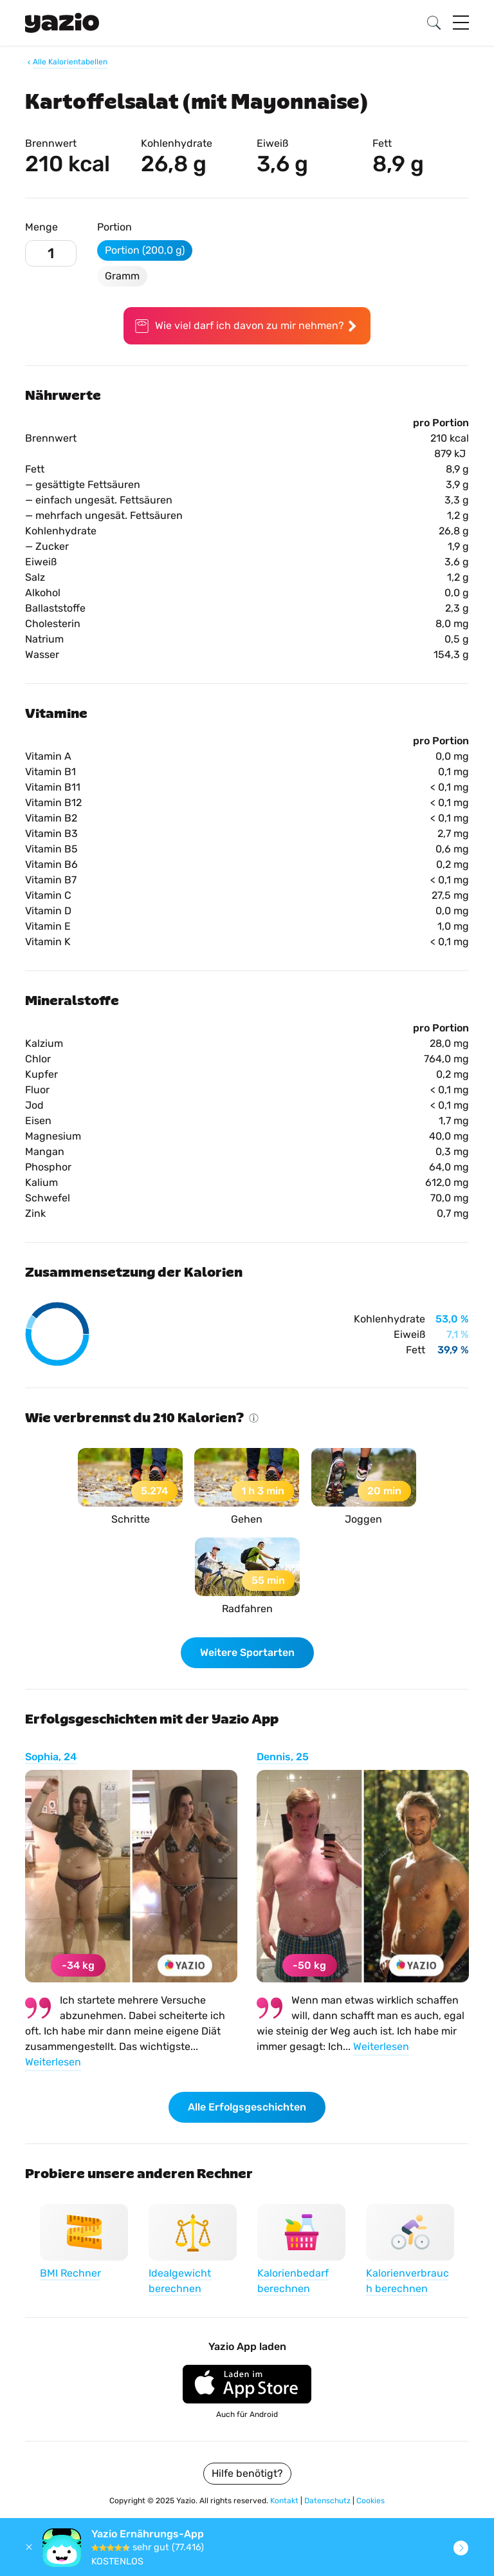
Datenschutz (328, 2500)
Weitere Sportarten (247, 1652)
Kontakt (285, 2500)
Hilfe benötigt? (247, 2473)
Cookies (370, 2500)
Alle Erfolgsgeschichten (247, 2107)
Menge (41, 227)
